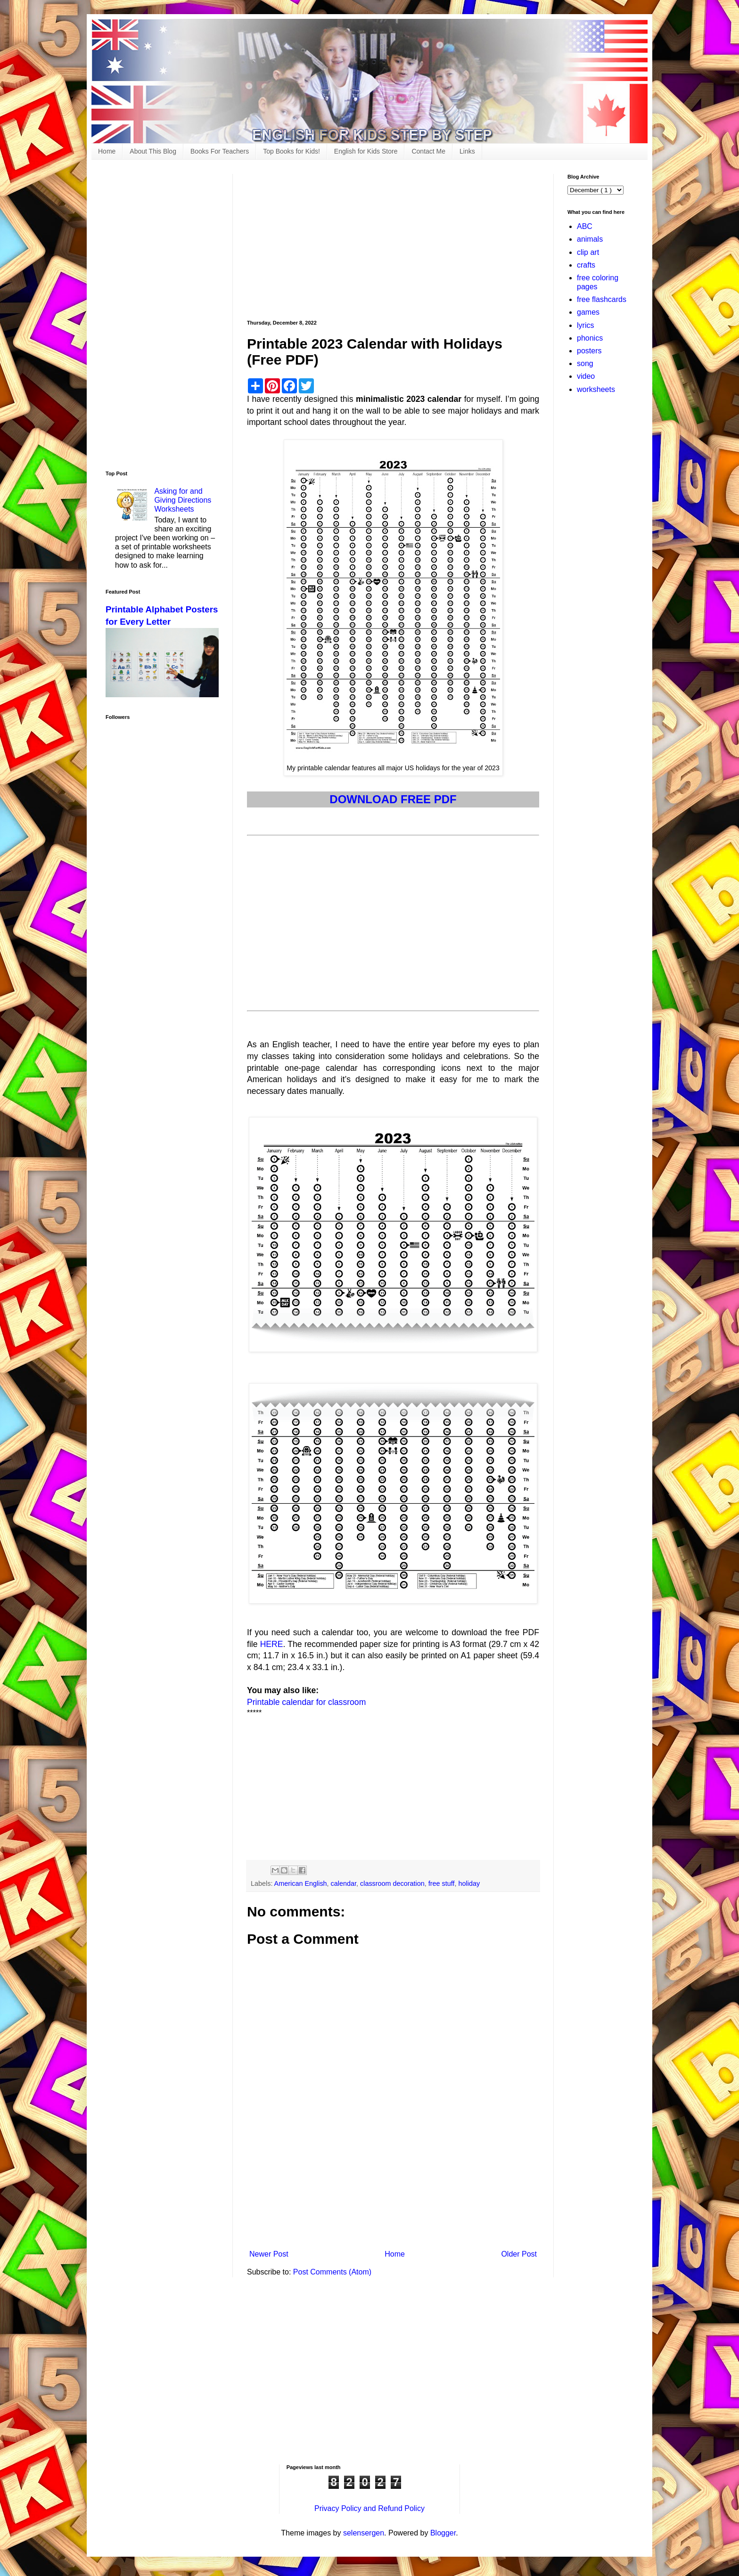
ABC (584, 226)
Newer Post (268, 2254)
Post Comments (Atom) (332, 2272)
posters (589, 351)
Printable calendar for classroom (306, 1702)
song (585, 363)
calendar (343, 1883)
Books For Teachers (219, 151)
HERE (271, 1644)
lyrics (585, 325)
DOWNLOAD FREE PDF (392, 799)
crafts (586, 265)
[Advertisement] (393, 240)
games (588, 312)
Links (467, 151)
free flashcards (601, 299)
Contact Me (428, 151)
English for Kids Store (366, 151)
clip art (588, 252)
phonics (590, 338)
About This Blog (153, 151)
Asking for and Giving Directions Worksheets (182, 500)
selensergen (363, 2533)
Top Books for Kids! (291, 151)
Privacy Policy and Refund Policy (369, 2508)
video (586, 376)
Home (106, 151)
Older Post (519, 2254)
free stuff (441, 1883)
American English (300, 1883)
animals (590, 239)
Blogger (443, 2533)
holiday (469, 1883)
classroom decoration (392, 1883)
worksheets (596, 389)
